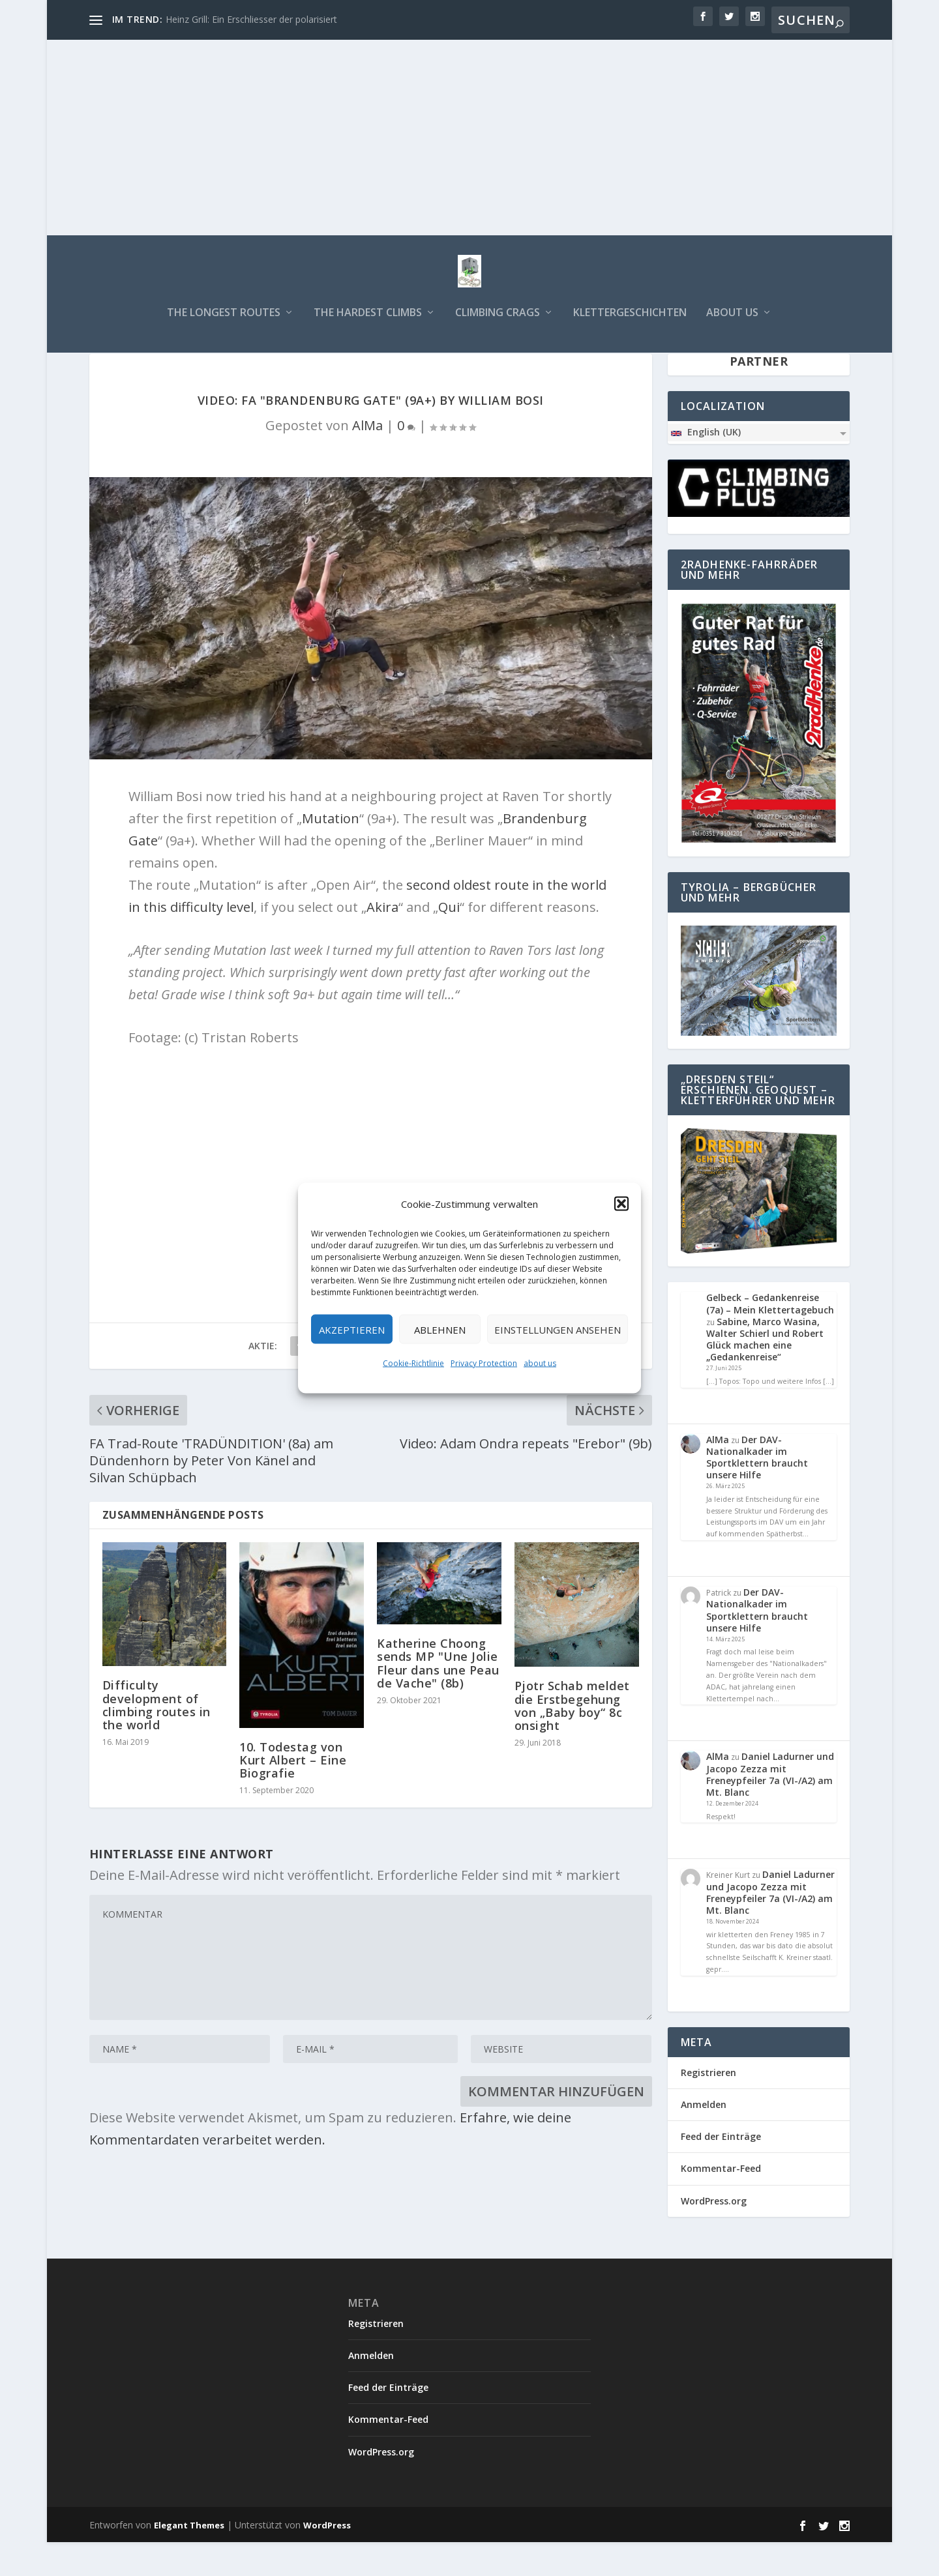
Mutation (330, 852)
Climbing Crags (497, 322)
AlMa (367, 459)
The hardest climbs (368, 322)
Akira (382, 941)
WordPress (327, 2559)
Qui (449, 941)
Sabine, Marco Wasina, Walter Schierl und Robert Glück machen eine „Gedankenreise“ (765, 1373)
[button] (621, 1203)
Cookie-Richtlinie (413, 1363)
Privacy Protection (484, 1363)
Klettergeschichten (630, 322)
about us (540, 1363)
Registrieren (708, 2106)
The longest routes (223, 322)
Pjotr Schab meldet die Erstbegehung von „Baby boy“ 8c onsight (572, 1739)
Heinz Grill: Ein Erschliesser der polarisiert (251, 19)
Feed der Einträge (721, 2170)
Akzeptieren (352, 1329)
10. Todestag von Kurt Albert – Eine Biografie (292, 1794)
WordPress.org (714, 2235)
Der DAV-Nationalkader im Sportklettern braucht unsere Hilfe (757, 1491)
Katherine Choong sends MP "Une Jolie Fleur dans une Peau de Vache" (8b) (438, 1697)
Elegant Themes (189, 2559)
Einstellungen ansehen (557, 1329)
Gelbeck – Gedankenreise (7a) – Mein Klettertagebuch (770, 1337)
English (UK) (705, 466)
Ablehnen (440, 1329)
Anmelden (703, 2138)
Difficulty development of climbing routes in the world (156, 1738)
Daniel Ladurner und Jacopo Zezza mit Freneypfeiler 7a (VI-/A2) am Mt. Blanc (770, 1808)
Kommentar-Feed (721, 2202)
